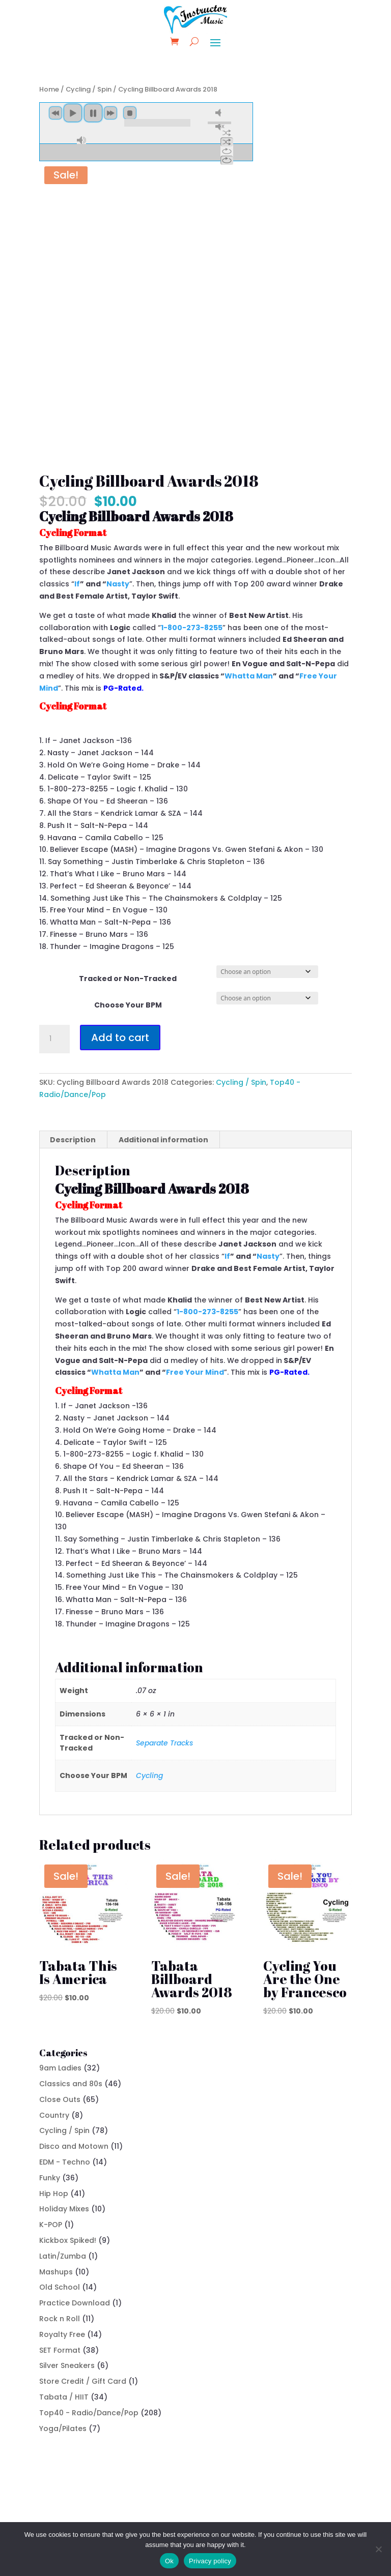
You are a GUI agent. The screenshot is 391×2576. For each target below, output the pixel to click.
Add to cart (120, 1037)
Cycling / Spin (88, 89)
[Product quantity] (54, 1039)
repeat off (226, 160)
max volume (81, 140)
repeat (226, 151)
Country (54, 2115)
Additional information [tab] (163, 1140)
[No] (378, 2549)
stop (130, 113)
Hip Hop (53, 2193)
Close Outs (59, 2099)
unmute (220, 126)
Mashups (56, 2272)
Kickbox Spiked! (67, 2240)
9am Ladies (60, 2068)
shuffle (226, 132)
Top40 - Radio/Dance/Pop (88, 2413)
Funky (49, 2178)
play (73, 113)
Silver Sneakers (67, 2365)
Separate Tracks (164, 1743)
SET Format (59, 2350)
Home (49, 89)
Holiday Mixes (64, 2209)
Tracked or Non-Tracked (128, 978)
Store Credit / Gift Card (82, 2381)
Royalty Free (62, 2334)
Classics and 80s (70, 2084)
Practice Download (74, 2303)
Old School (59, 2287)
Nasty (117, 584)
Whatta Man (249, 676)
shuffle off (226, 141)
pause (93, 113)
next (110, 113)
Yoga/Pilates (63, 2428)
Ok (169, 2561)
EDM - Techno (64, 2162)
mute (220, 112)
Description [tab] (73, 1140)
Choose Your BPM (128, 1005)
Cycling (149, 1775)
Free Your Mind (195, 1372)
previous (55, 113)
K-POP (50, 2224)
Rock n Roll (59, 2319)
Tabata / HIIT (64, 2397)
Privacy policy (210, 2561)
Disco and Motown (73, 2146)
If (77, 584)
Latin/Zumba (62, 2256)
